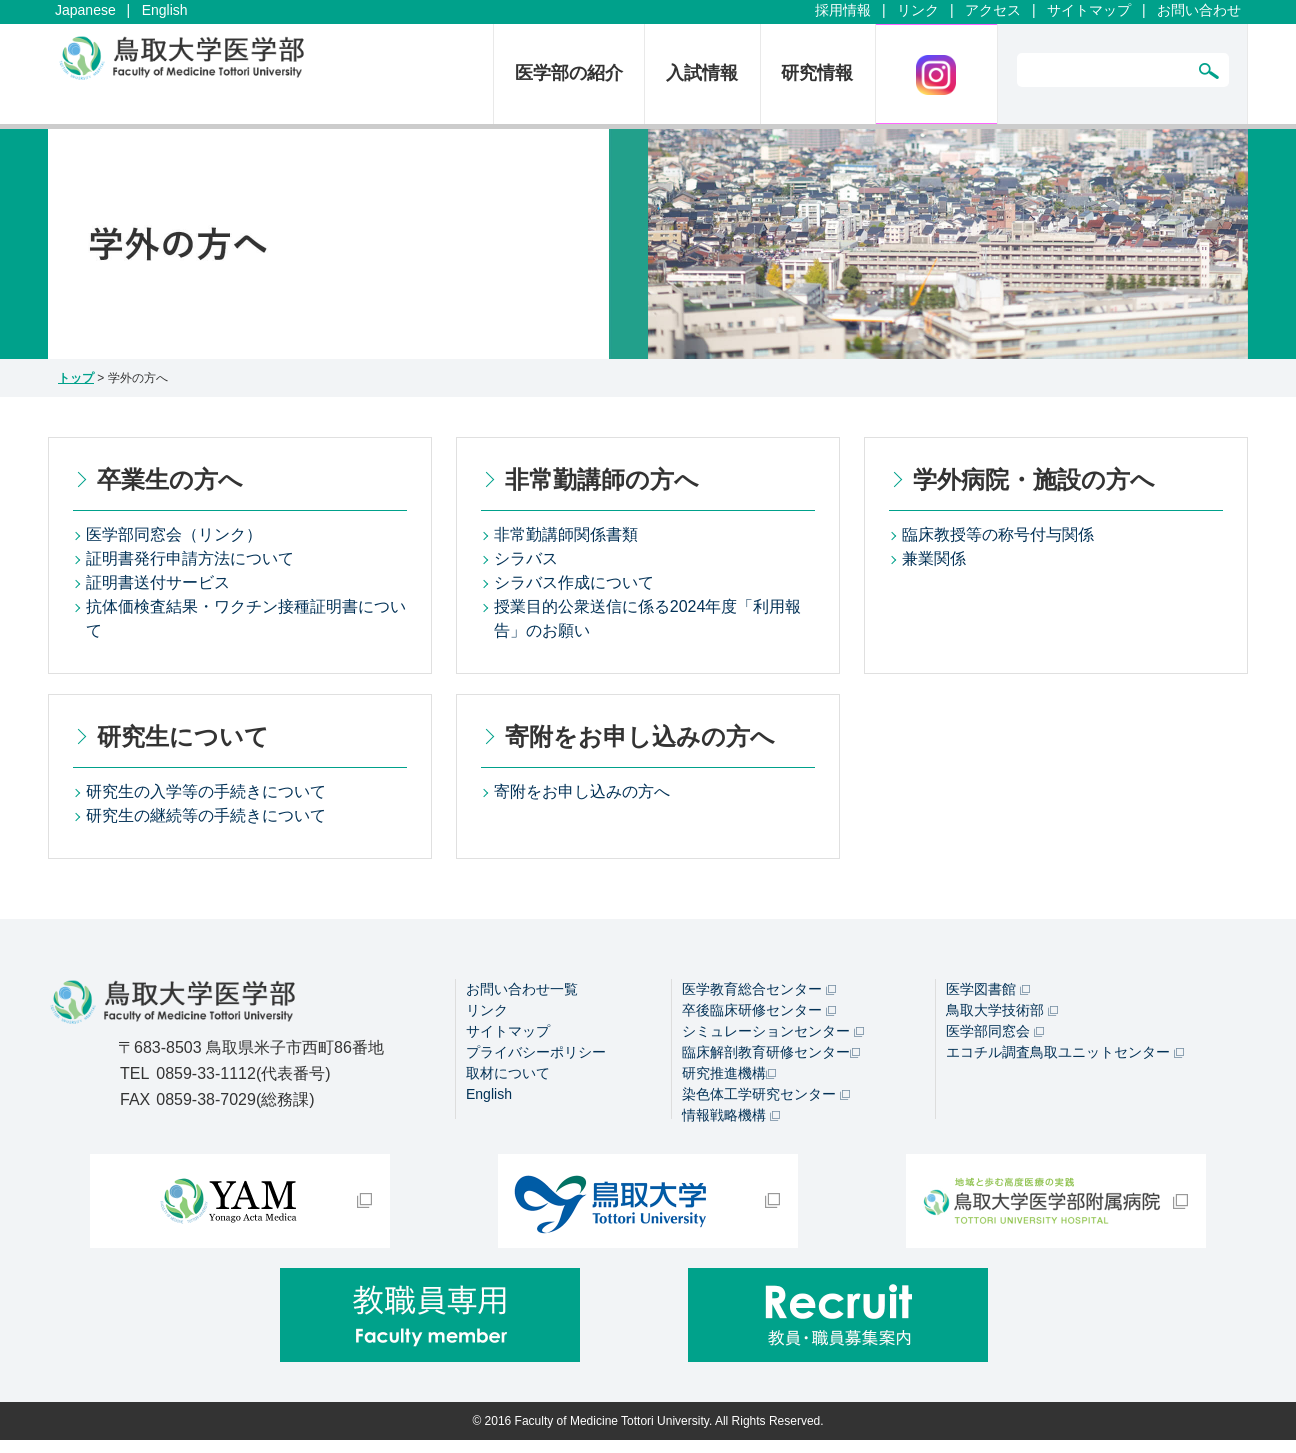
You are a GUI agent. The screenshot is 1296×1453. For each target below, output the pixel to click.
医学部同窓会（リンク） (174, 534)
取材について (508, 1073)
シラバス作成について (574, 582)
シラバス (526, 558)
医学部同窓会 (995, 1031)
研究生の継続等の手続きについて (206, 815)
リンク (918, 10)
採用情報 (843, 10)
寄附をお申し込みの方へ (640, 736)
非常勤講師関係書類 (566, 534)
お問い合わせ (1199, 10)
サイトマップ (1089, 10)
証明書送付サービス (158, 582)
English (165, 10)
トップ (76, 378)
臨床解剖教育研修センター (771, 1052)
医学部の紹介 (569, 73)
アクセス (993, 10)
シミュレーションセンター (773, 1031)
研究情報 (817, 73)
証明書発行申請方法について (190, 558)
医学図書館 (988, 989)
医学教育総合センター (759, 989)
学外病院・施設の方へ (1034, 479)
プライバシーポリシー (536, 1052)
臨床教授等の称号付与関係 (998, 534)
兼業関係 (934, 558)
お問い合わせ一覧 (522, 989)
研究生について (183, 736)
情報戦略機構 (731, 1115)
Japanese (85, 10)
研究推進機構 (729, 1073)
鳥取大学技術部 (1002, 1010)
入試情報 (702, 73)
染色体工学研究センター (766, 1094)
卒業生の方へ (170, 479)
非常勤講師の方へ (602, 479)
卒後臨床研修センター (759, 1010)
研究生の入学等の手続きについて (206, 791)
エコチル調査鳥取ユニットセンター (1065, 1052)
